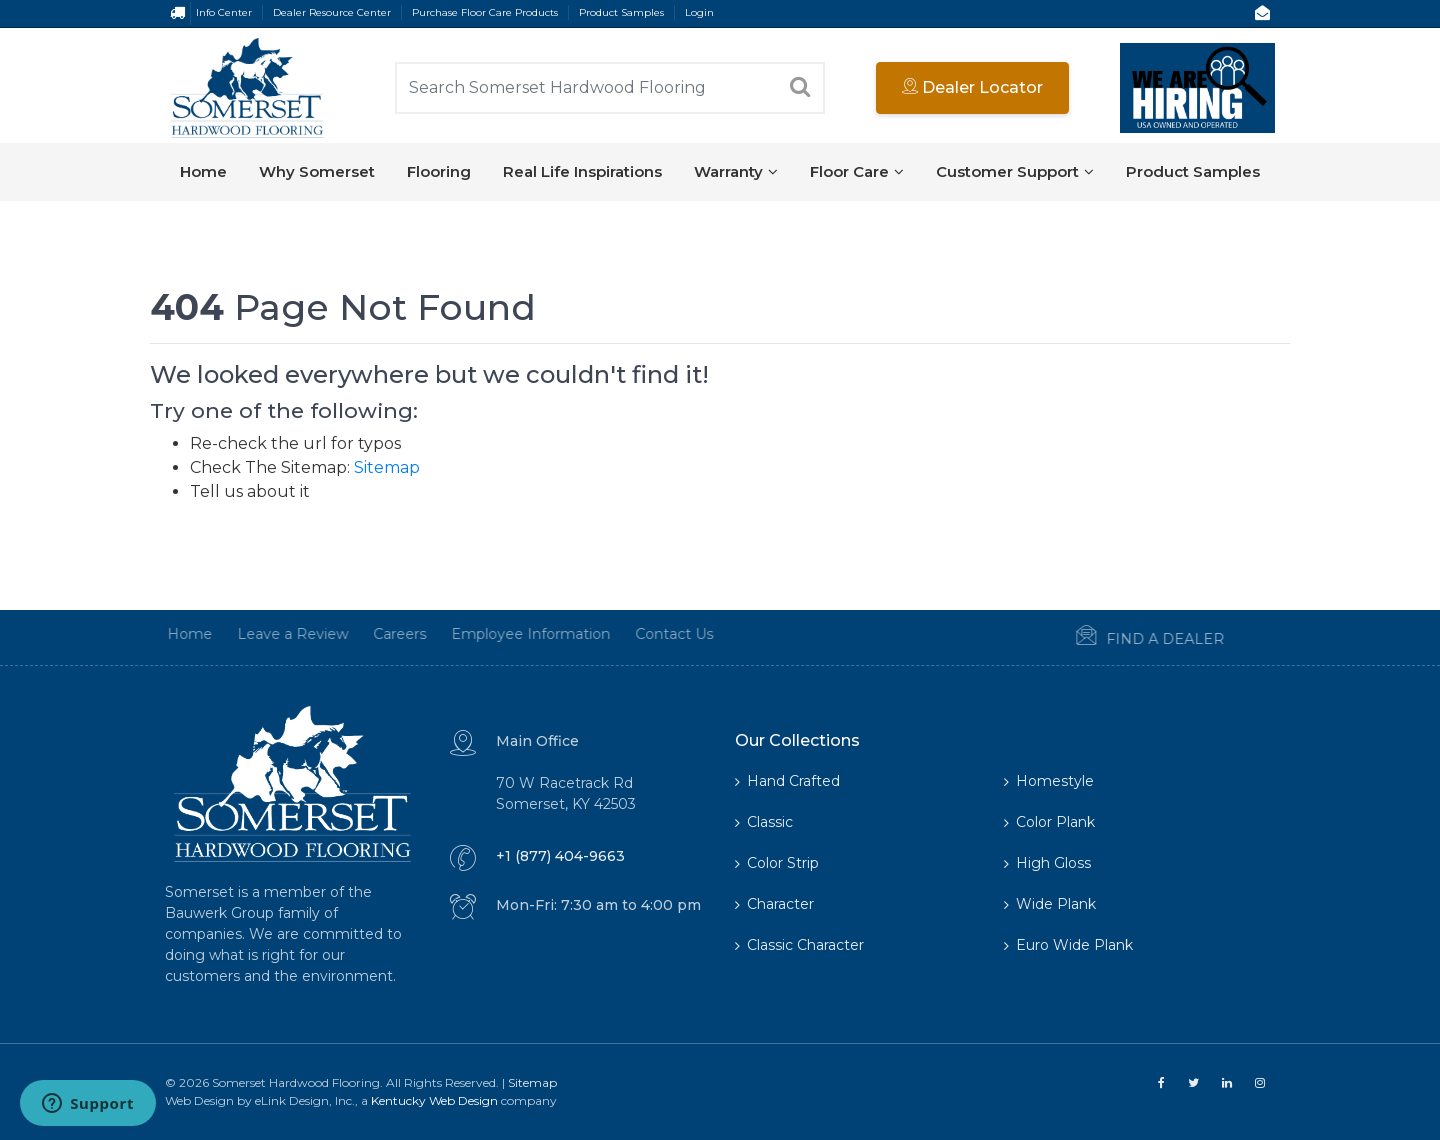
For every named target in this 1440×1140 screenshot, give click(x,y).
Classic (764, 822)
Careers (375, 634)
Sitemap (387, 467)
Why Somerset (317, 171)
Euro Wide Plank (1068, 945)
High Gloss (1047, 863)
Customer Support (1015, 171)
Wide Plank (1050, 904)
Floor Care (857, 171)
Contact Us (650, 634)
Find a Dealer (1126, 636)
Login (699, 12)
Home (203, 171)
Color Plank (1049, 822)
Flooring (439, 171)
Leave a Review (268, 634)
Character (774, 904)
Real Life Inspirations (582, 171)
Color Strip (777, 863)
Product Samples (621, 12)
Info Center (224, 12)
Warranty (736, 171)
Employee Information (506, 634)
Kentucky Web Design (434, 1100)
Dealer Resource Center (332, 12)
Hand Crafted (787, 781)
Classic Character (799, 945)
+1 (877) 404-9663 (560, 856)
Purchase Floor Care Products (485, 12)
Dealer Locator (972, 87)
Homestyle (1049, 781)
